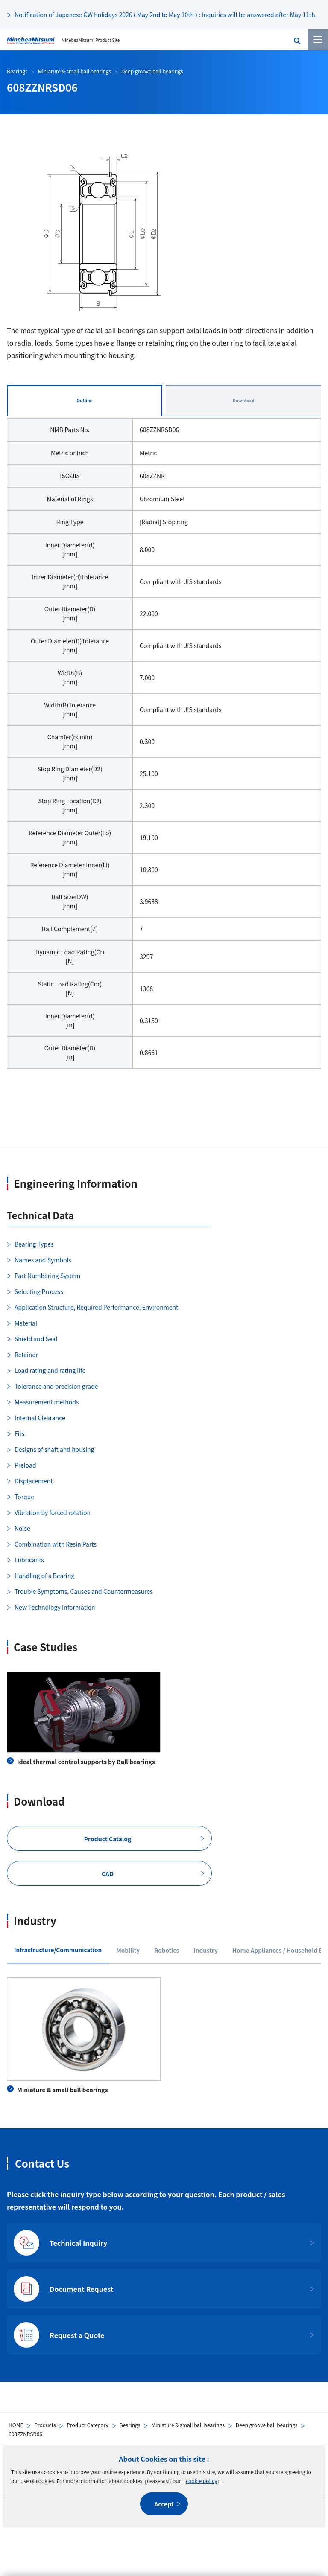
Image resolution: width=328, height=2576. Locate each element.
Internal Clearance (40, 1417)
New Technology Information (55, 1607)
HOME (16, 2424)
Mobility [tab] (128, 1950)
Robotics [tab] (166, 1950)
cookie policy (201, 2480)
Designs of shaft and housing (54, 1449)
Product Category (87, 2424)
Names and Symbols (43, 1260)
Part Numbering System (47, 1275)
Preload (25, 1465)
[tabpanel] (164, 748)
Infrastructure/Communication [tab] (58, 1949)
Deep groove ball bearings (267, 2424)
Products (45, 2424)
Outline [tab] (84, 400)
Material (26, 1323)
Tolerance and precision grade (56, 1386)
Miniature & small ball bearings (187, 2424)
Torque (24, 1496)
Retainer (26, 1354)
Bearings (130, 2424)
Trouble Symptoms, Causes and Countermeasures (84, 1591)
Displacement (34, 1481)
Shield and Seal (36, 1339)
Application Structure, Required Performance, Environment (96, 1307)
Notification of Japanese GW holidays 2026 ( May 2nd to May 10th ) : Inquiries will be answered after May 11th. (166, 14)
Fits (19, 1433)
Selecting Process (39, 1291)
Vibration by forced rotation (53, 1512)
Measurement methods (47, 1402)
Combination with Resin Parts (56, 1544)
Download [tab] (243, 400)
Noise (22, 1528)
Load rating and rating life (50, 1370)
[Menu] (318, 39)
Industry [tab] (205, 1950)
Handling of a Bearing (44, 1575)
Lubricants (29, 1559)
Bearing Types (34, 1244)
